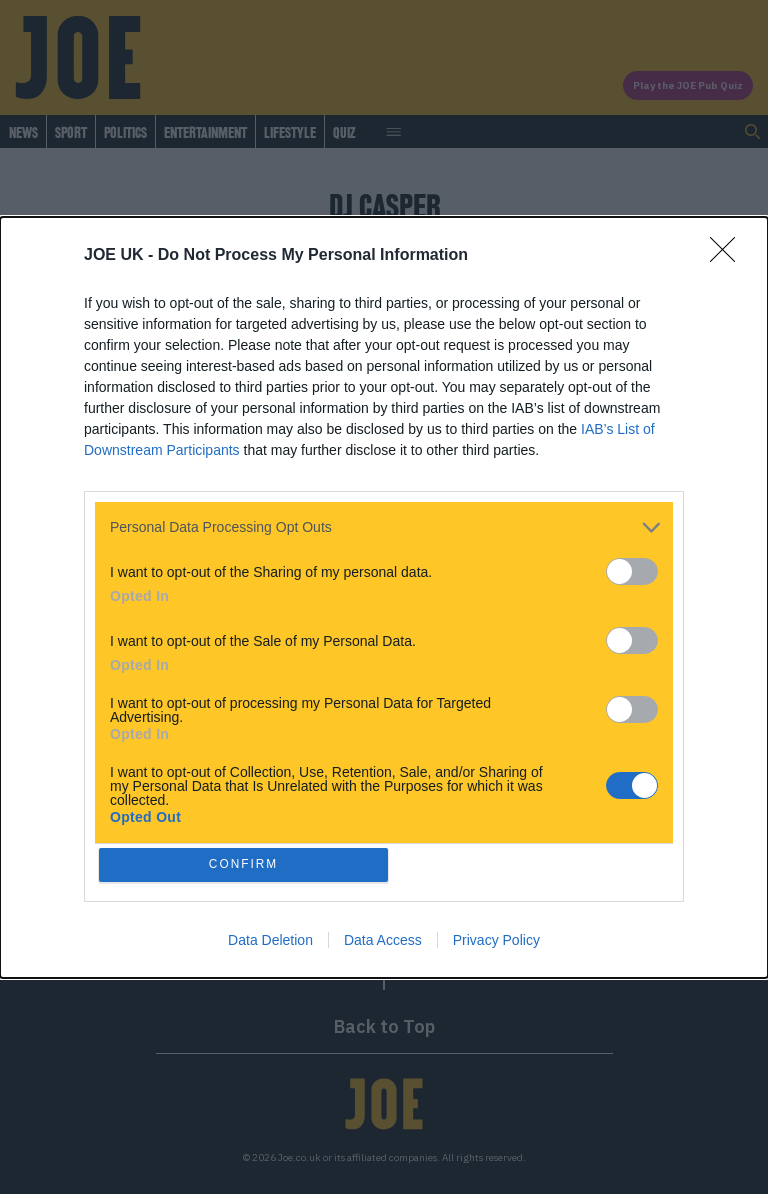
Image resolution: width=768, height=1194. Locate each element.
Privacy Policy (496, 942)
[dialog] (384, 597)
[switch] (632, 568)
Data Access (383, 942)
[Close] (729, 253)
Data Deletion (270, 942)
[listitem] (384, 524)
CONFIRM (246, 864)
